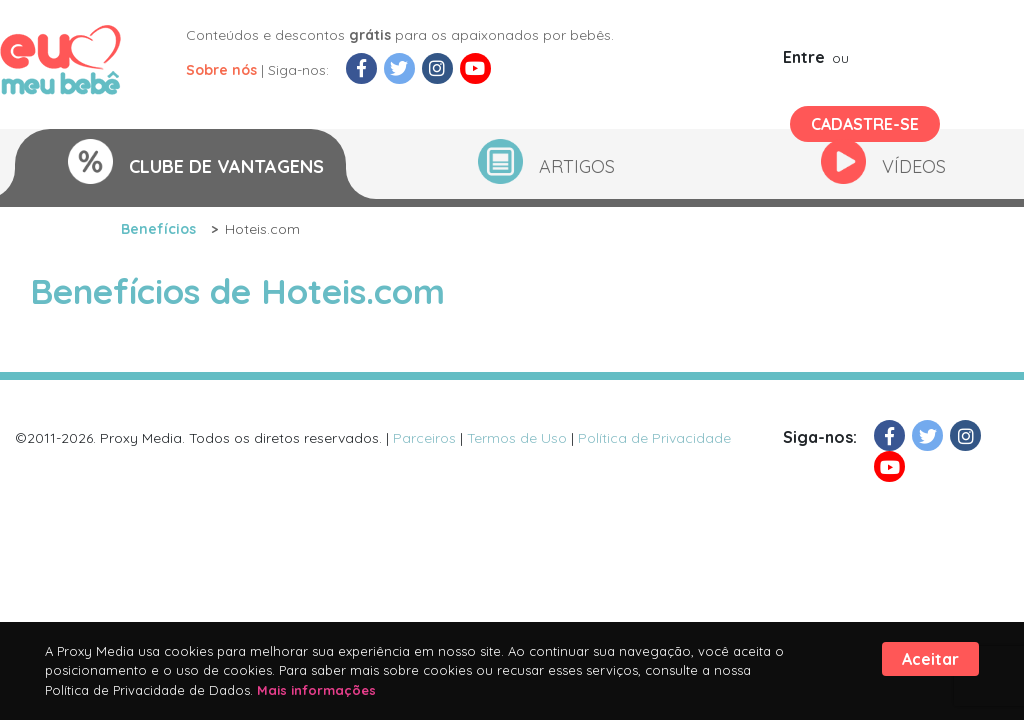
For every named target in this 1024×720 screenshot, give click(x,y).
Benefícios (158, 229)
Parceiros (424, 438)
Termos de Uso (517, 438)
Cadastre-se (865, 124)
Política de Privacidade (654, 438)
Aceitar (930, 659)
